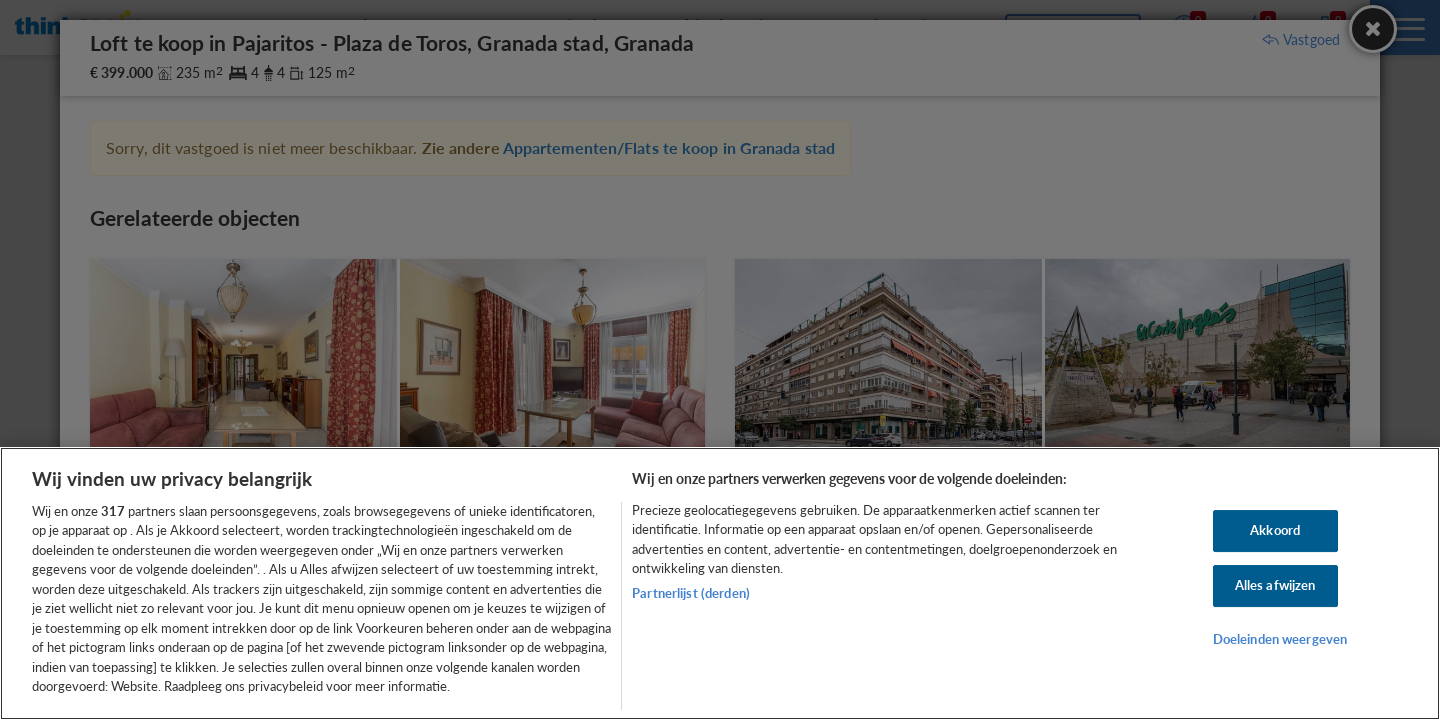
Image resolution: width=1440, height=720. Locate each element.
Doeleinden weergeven (1280, 639)
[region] (720, 583)
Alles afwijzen (1275, 585)
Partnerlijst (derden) (691, 593)
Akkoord (1275, 531)
